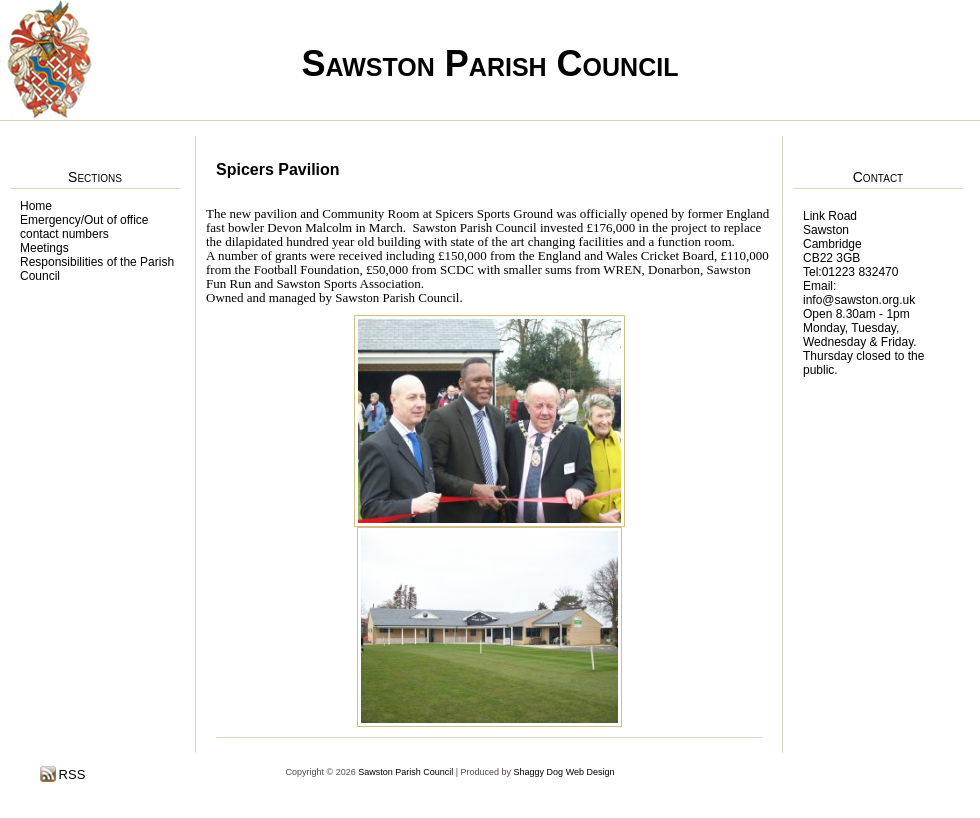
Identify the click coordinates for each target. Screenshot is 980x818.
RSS (70, 774)
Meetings (44, 248)
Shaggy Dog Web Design (564, 772)
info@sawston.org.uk (859, 300)
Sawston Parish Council (490, 63)
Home (36, 206)
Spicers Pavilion (278, 169)
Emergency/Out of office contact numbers (84, 227)
